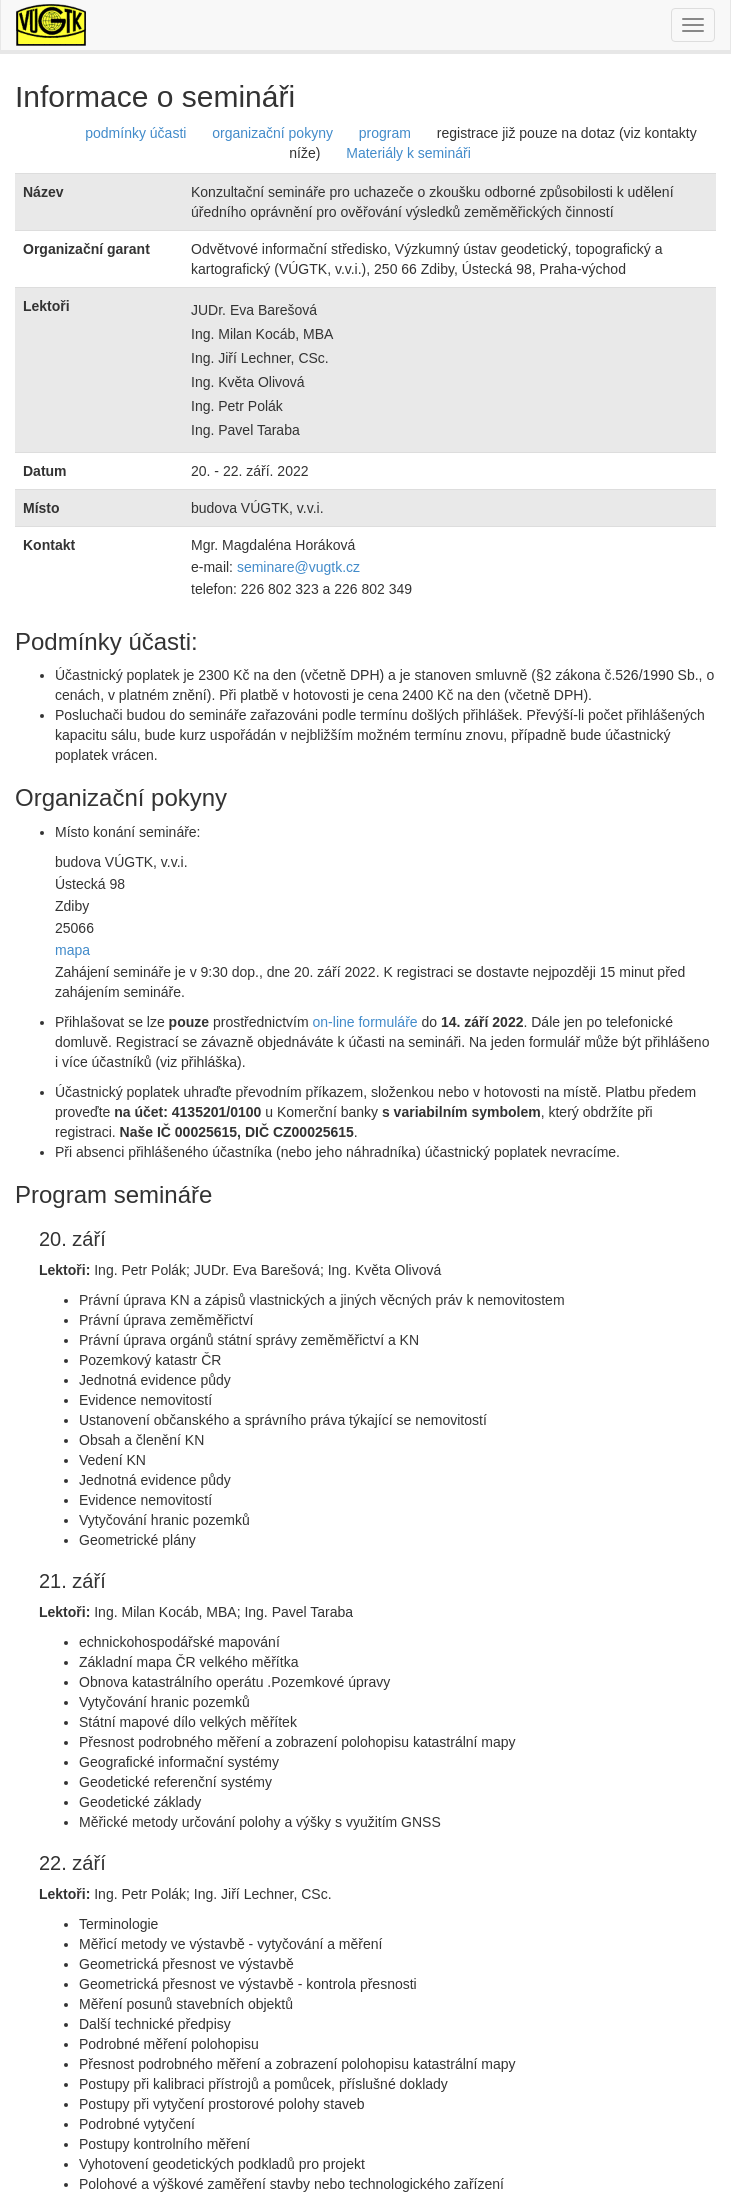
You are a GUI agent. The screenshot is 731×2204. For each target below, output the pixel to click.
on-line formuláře (365, 1022)
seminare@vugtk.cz (298, 567)
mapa (72, 950)
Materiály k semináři (408, 153)
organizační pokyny (272, 133)
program (385, 133)
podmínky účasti (135, 133)
